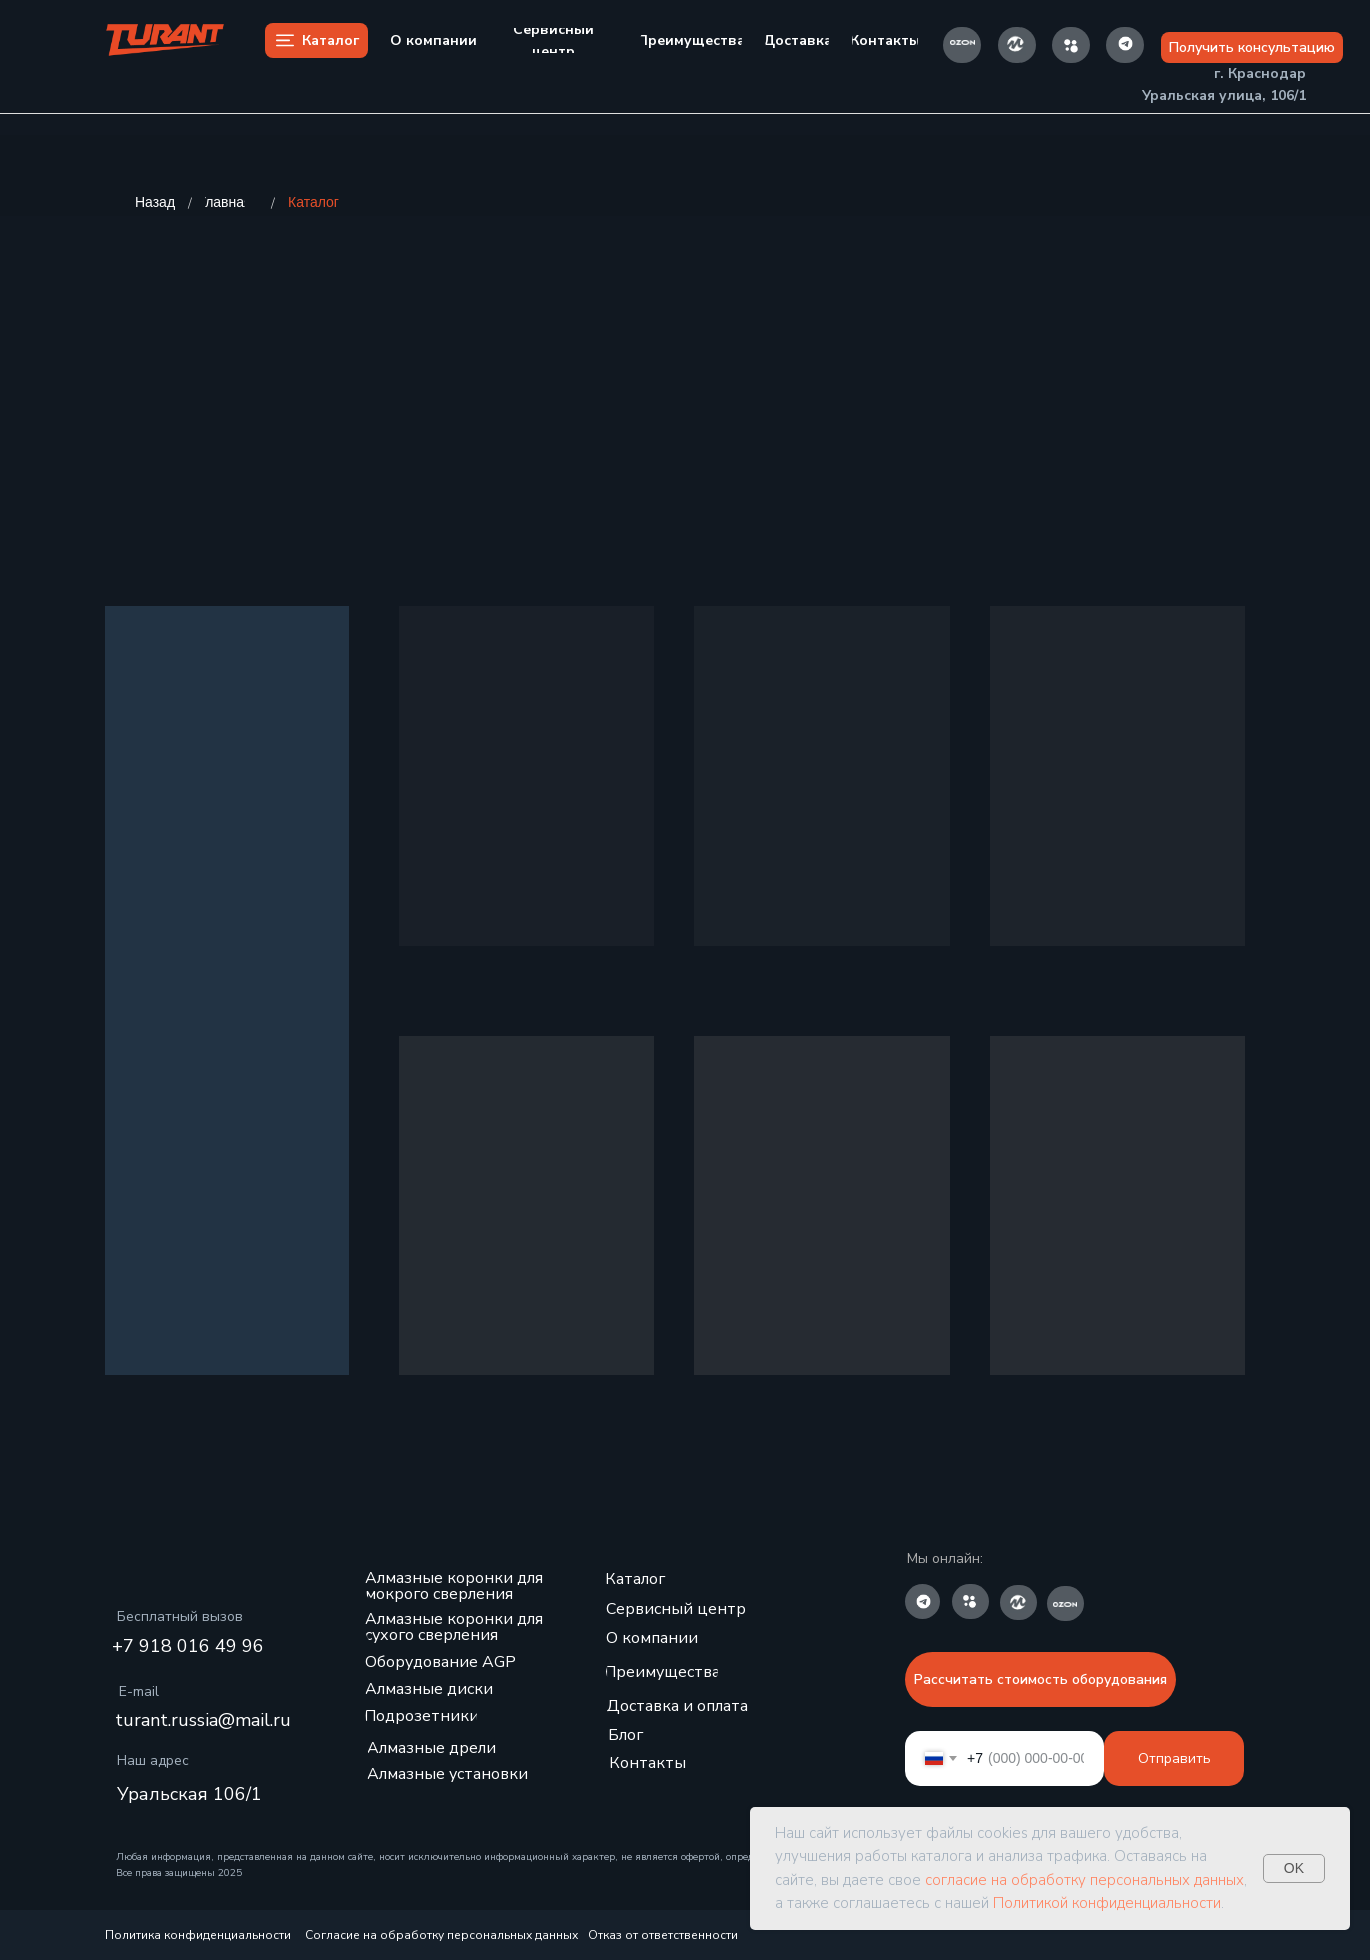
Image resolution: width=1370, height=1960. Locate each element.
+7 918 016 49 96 (188, 1646)
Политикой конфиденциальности (1107, 1903)
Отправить (1174, 1758)
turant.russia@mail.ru (203, 1720)
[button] (1252, 47)
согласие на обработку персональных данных (1084, 1880)
